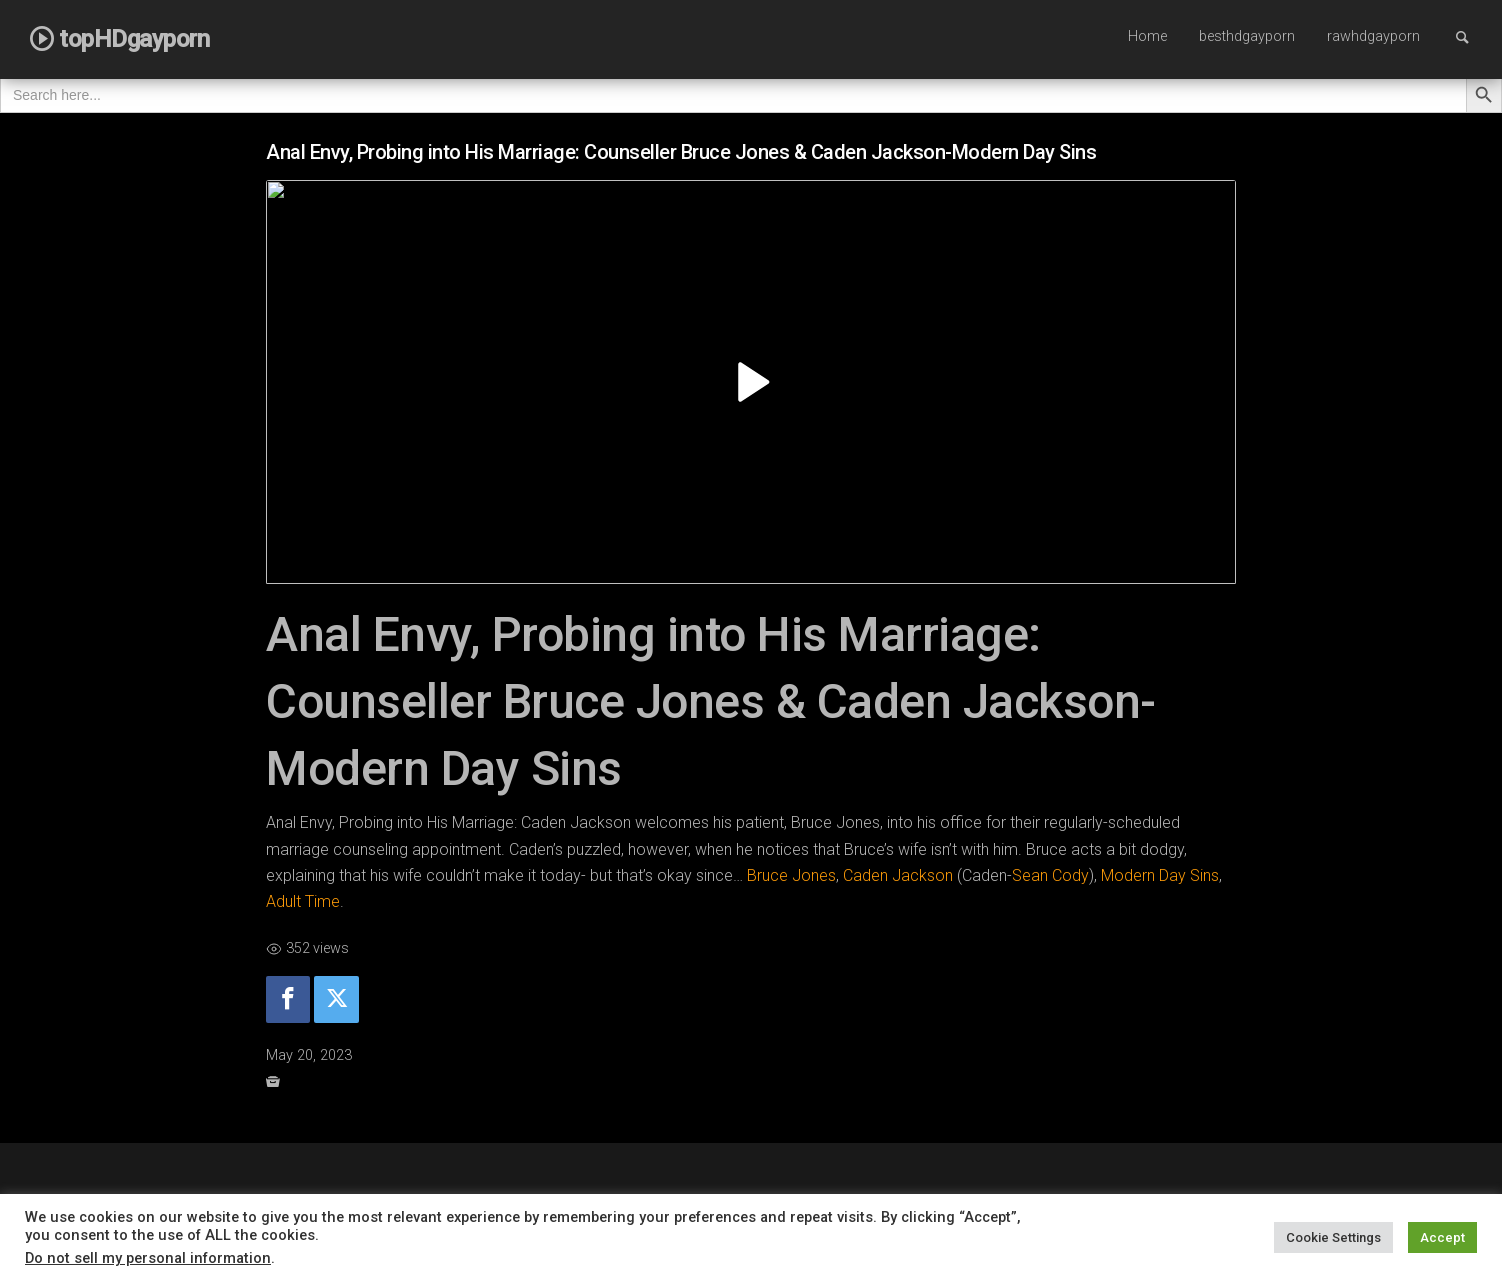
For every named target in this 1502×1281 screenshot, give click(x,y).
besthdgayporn (1247, 36)
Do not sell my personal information (148, 1258)
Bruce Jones (791, 875)
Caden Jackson (898, 875)
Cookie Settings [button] (1333, 1237)
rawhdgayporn (1373, 36)
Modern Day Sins (1160, 875)
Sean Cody (1050, 875)
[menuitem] (1147, 38)
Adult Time (303, 901)
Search (1472, 36)
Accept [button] (1442, 1237)
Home (1147, 36)
